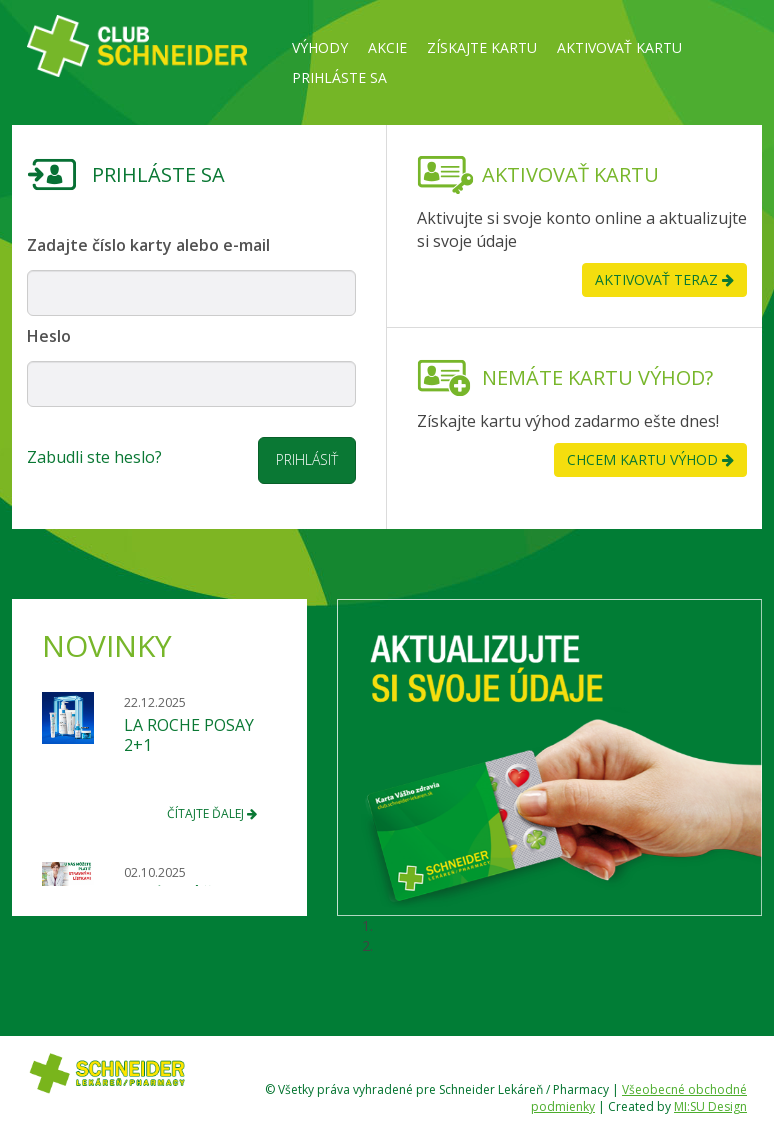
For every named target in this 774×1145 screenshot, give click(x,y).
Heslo (49, 336)
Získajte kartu (482, 47)
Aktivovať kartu (619, 47)
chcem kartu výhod (650, 459)
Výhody (320, 47)
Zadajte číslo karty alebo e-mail (148, 245)
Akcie (387, 47)
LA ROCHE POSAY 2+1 (189, 735)
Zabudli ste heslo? (94, 457)
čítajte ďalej (212, 813)
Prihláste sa (339, 77)
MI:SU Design (710, 1106)
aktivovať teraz (664, 279)
